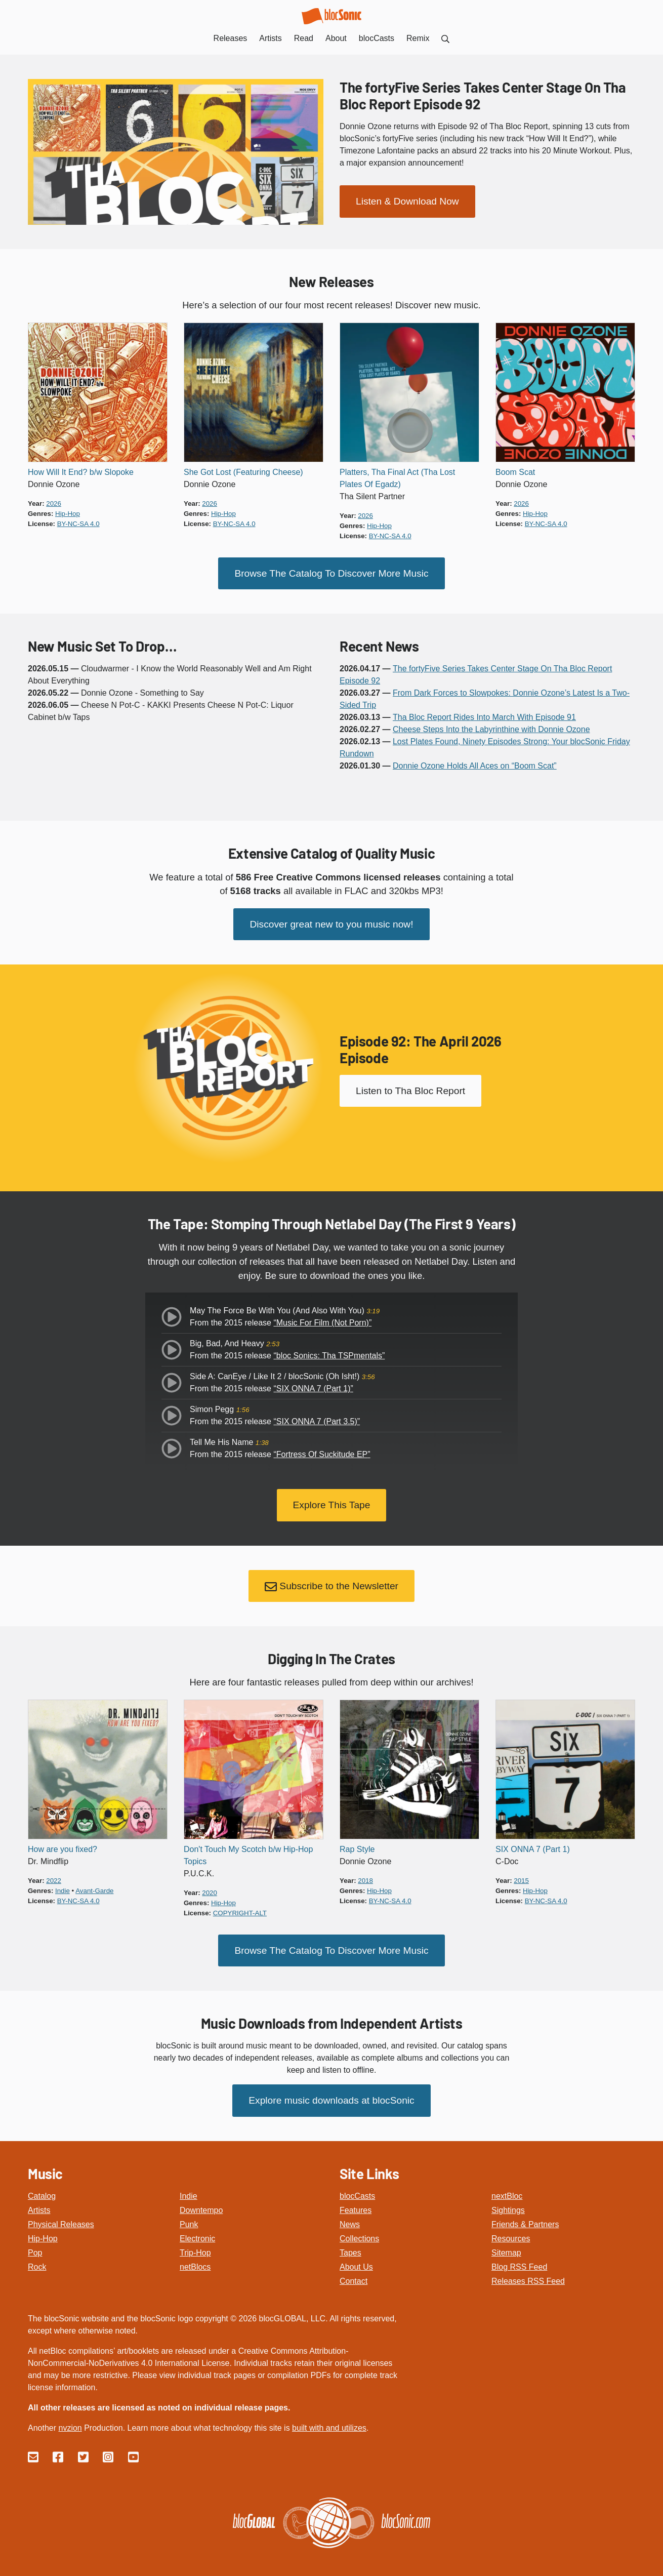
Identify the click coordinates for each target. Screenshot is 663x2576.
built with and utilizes (329, 2420)
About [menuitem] (336, 38)
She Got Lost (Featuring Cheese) (243, 472)
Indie (188, 2188)
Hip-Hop (43, 2230)
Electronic (197, 2230)
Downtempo (201, 2202)
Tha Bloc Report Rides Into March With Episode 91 (484, 716)
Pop (35, 2244)
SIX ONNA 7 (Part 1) (532, 1843)
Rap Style (357, 1843)
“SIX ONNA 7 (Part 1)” (313, 1386)
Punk (189, 2216)
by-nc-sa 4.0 (78, 524)
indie (62, 1885)
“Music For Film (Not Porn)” (322, 1320)
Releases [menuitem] (230, 38)
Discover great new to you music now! (331, 921)
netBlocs (195, 2259)
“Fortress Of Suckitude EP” (321, 1451)
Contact (353, 2273)
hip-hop (67, 513)
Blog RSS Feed (519, 2259)
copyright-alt (240, 1907)
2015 (521, 1875)
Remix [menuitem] (417, 38)
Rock (37, 2259)
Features (355, 2202)
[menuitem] (445, 38)
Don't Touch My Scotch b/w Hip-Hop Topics (248, 1849)
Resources (510, 2230)
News (350, 2216)
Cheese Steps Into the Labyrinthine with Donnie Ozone (491, 728)
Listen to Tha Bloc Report (410, 1087)
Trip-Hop (195, 2244)
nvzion (69, 2420)
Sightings (508, 2202)
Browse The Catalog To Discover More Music (331, 572)
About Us (356, 2259)
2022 (53, 1875)
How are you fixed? (62, 1843)
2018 (365, 1875)
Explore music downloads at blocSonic (331, 2092)
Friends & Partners (525, 2216)
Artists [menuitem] (270, 38)
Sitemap (506, 2244)
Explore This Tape (331, 1501)
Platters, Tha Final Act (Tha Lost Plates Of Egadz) (397, 478)
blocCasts (357, 2188)
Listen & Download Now (407, 200)
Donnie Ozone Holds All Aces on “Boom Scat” (475, 764)
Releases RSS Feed (528, 2273)
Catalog (42, 2188)
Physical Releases (61, 2216)
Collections (359, 2230)
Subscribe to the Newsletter (331, 1582)
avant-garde (94, 1885)
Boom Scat (515, 472)
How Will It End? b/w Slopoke (81, 472)
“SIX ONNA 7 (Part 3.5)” (316, 1419)
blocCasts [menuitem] (376, 38)
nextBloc (506, 2188)
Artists (39, 2202)
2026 (53, 503)
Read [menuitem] (303, 38)
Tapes (350, 2244)
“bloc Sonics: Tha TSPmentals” (329, 1353)
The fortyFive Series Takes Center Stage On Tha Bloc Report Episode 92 (483, 95)
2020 (209, 1887)
